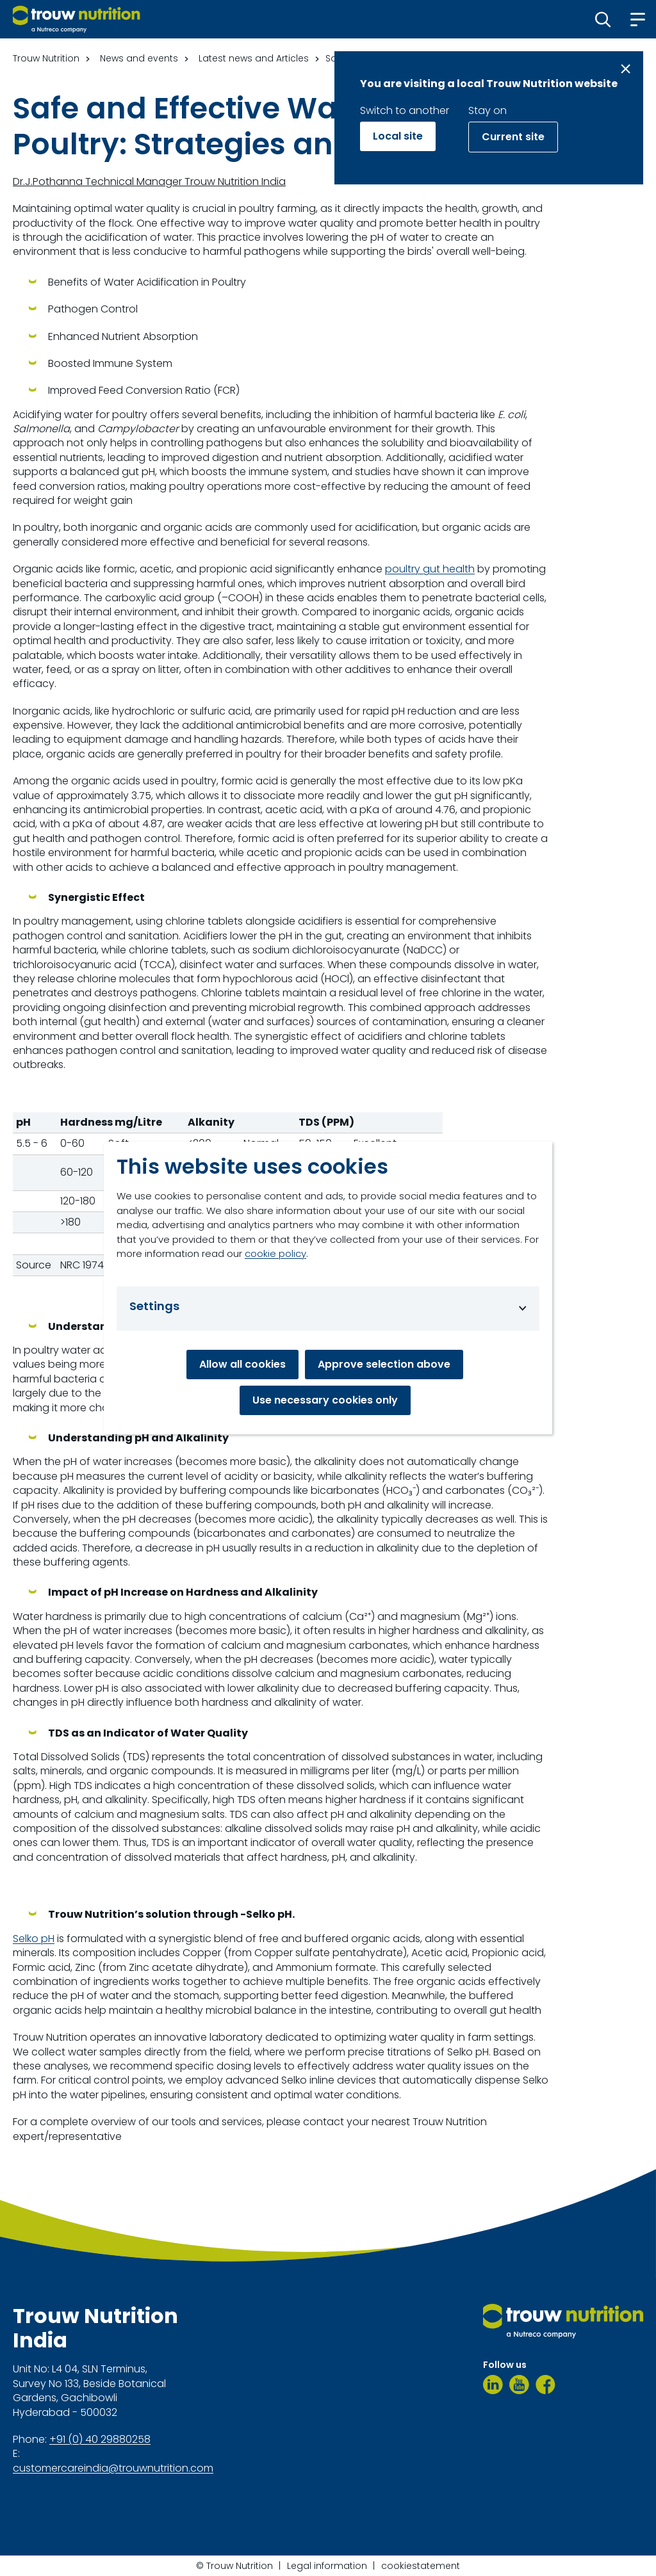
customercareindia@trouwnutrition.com (113, 2468)
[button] (603, 19)
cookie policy (275, 1253)
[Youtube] (519, 2384)
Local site (398, 136)
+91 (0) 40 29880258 (100, 2440)
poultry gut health (430, 569)
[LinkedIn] (493, 2384)
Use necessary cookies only (325, 1400)
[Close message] (625, 68)
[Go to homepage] (76, 19)
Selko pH (33, 1939)
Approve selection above (384, 1364)
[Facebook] (545, 2384)
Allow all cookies (242, 1364)
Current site (513, 136)
